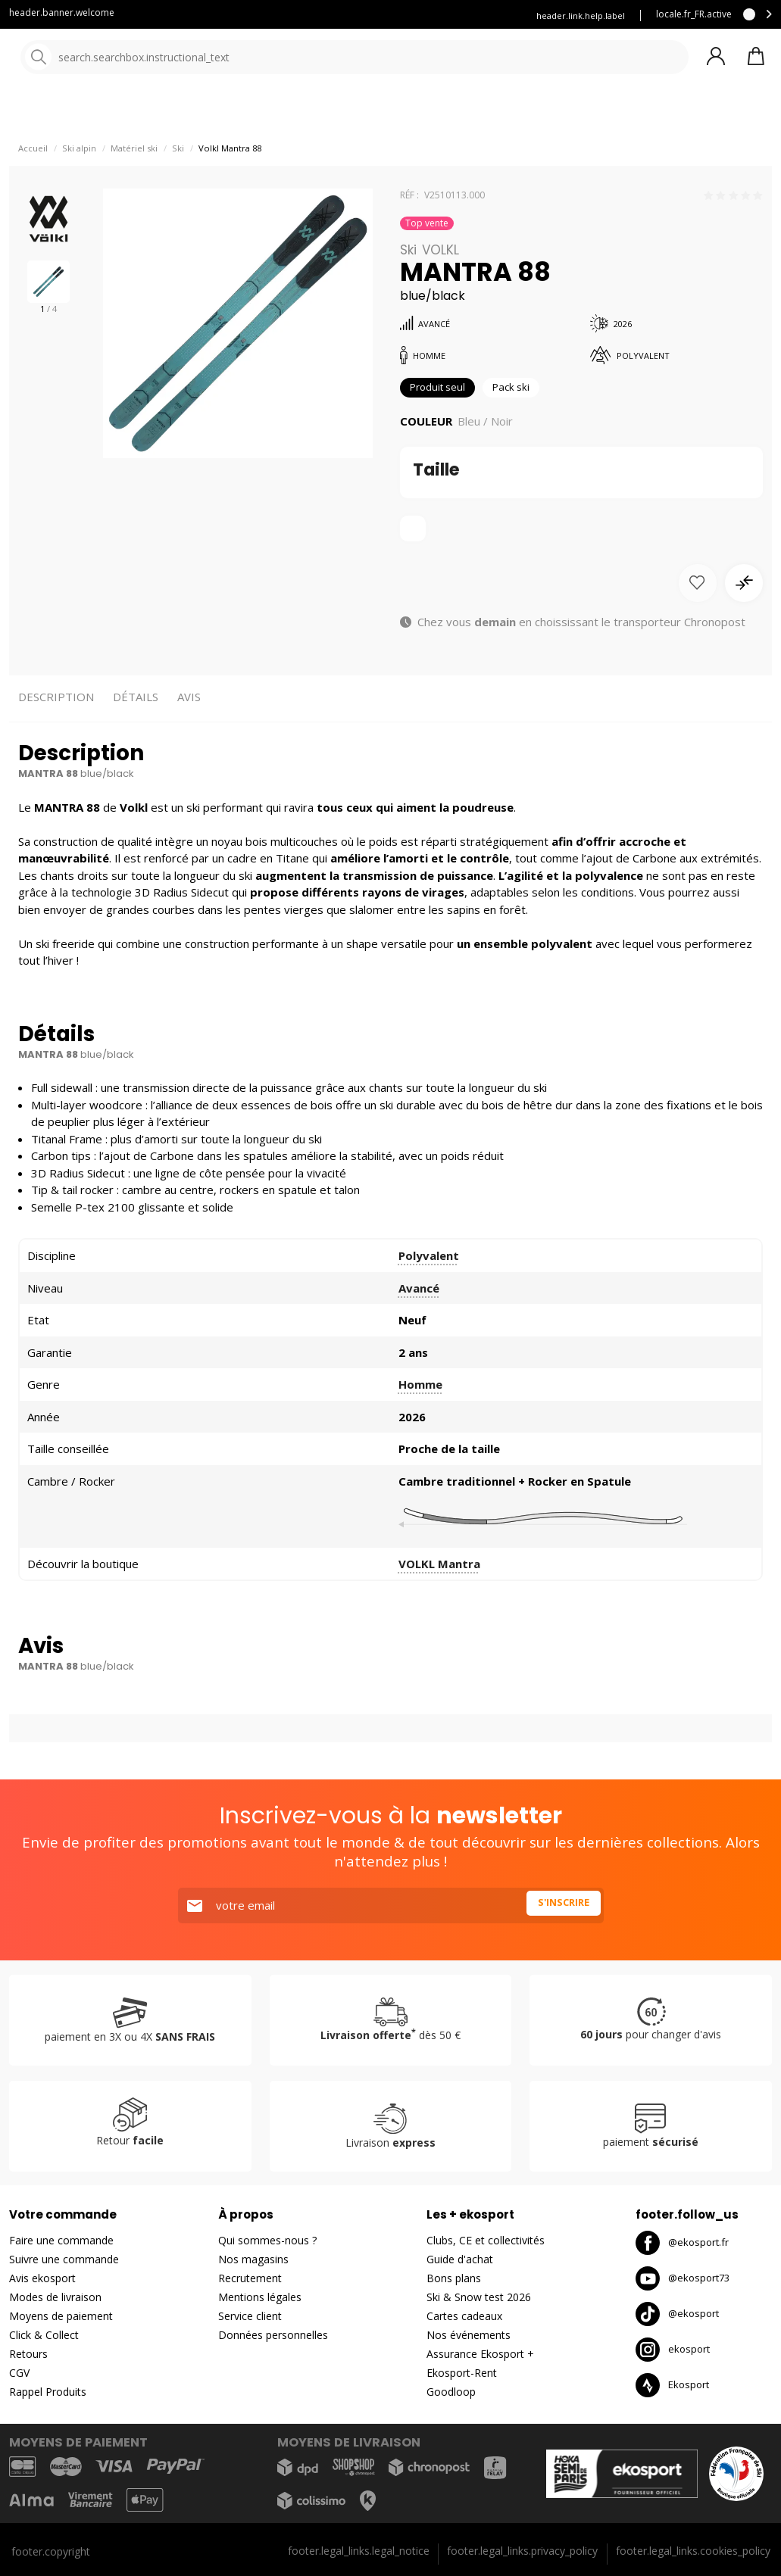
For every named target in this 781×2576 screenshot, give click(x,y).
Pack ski (525, 423)
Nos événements (468, 2335)
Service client (274, 15)
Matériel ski (134, 182)
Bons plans (453, 2279)
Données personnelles (273, 2335)
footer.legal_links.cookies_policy (693, 2550)
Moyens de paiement (61, 2316)
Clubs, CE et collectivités (485, 2241)
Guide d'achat (459, 2260)
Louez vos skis (475, 15)
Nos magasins (253, 2260)
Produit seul (442, 423)
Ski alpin (79, 182)
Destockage (578, 113)
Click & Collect (44, 2335)
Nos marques (469, 113)
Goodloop (451, 2392)
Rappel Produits (47, 2392)
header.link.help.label (580, 15)
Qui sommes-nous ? (267, 2241)
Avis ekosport (42, 2279)
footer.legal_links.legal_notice (359, 2550)
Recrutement (250, 2279)
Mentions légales (259, 2298)
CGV (19, 2373)
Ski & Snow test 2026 (478, 2298)
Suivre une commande (64, 2260)
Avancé (418, 1325)
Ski (178, 182)
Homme (420, 1422)
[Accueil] (89, 58)
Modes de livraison (55, 2298)
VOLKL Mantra (439, 1600)
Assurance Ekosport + (480, 2354)
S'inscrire (559, 1905)
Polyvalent (428, 1293)
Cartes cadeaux (464, 2316)
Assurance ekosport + (374, 15)
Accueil (33, 182)
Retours (28, 2354)
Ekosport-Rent (461, 2373)
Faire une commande (61, 2241)
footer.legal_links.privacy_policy (522, 2550)
